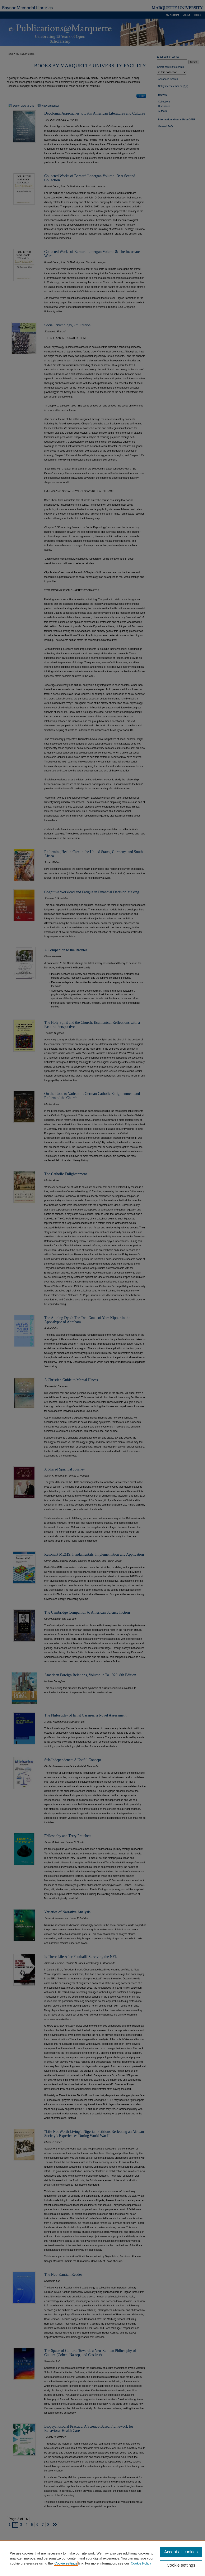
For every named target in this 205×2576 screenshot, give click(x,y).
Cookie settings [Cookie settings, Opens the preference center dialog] (181, 2565)
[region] (102, 2558)
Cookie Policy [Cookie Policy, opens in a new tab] (141, 2563)
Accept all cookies (181, 2551)
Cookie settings (66, 2563)
